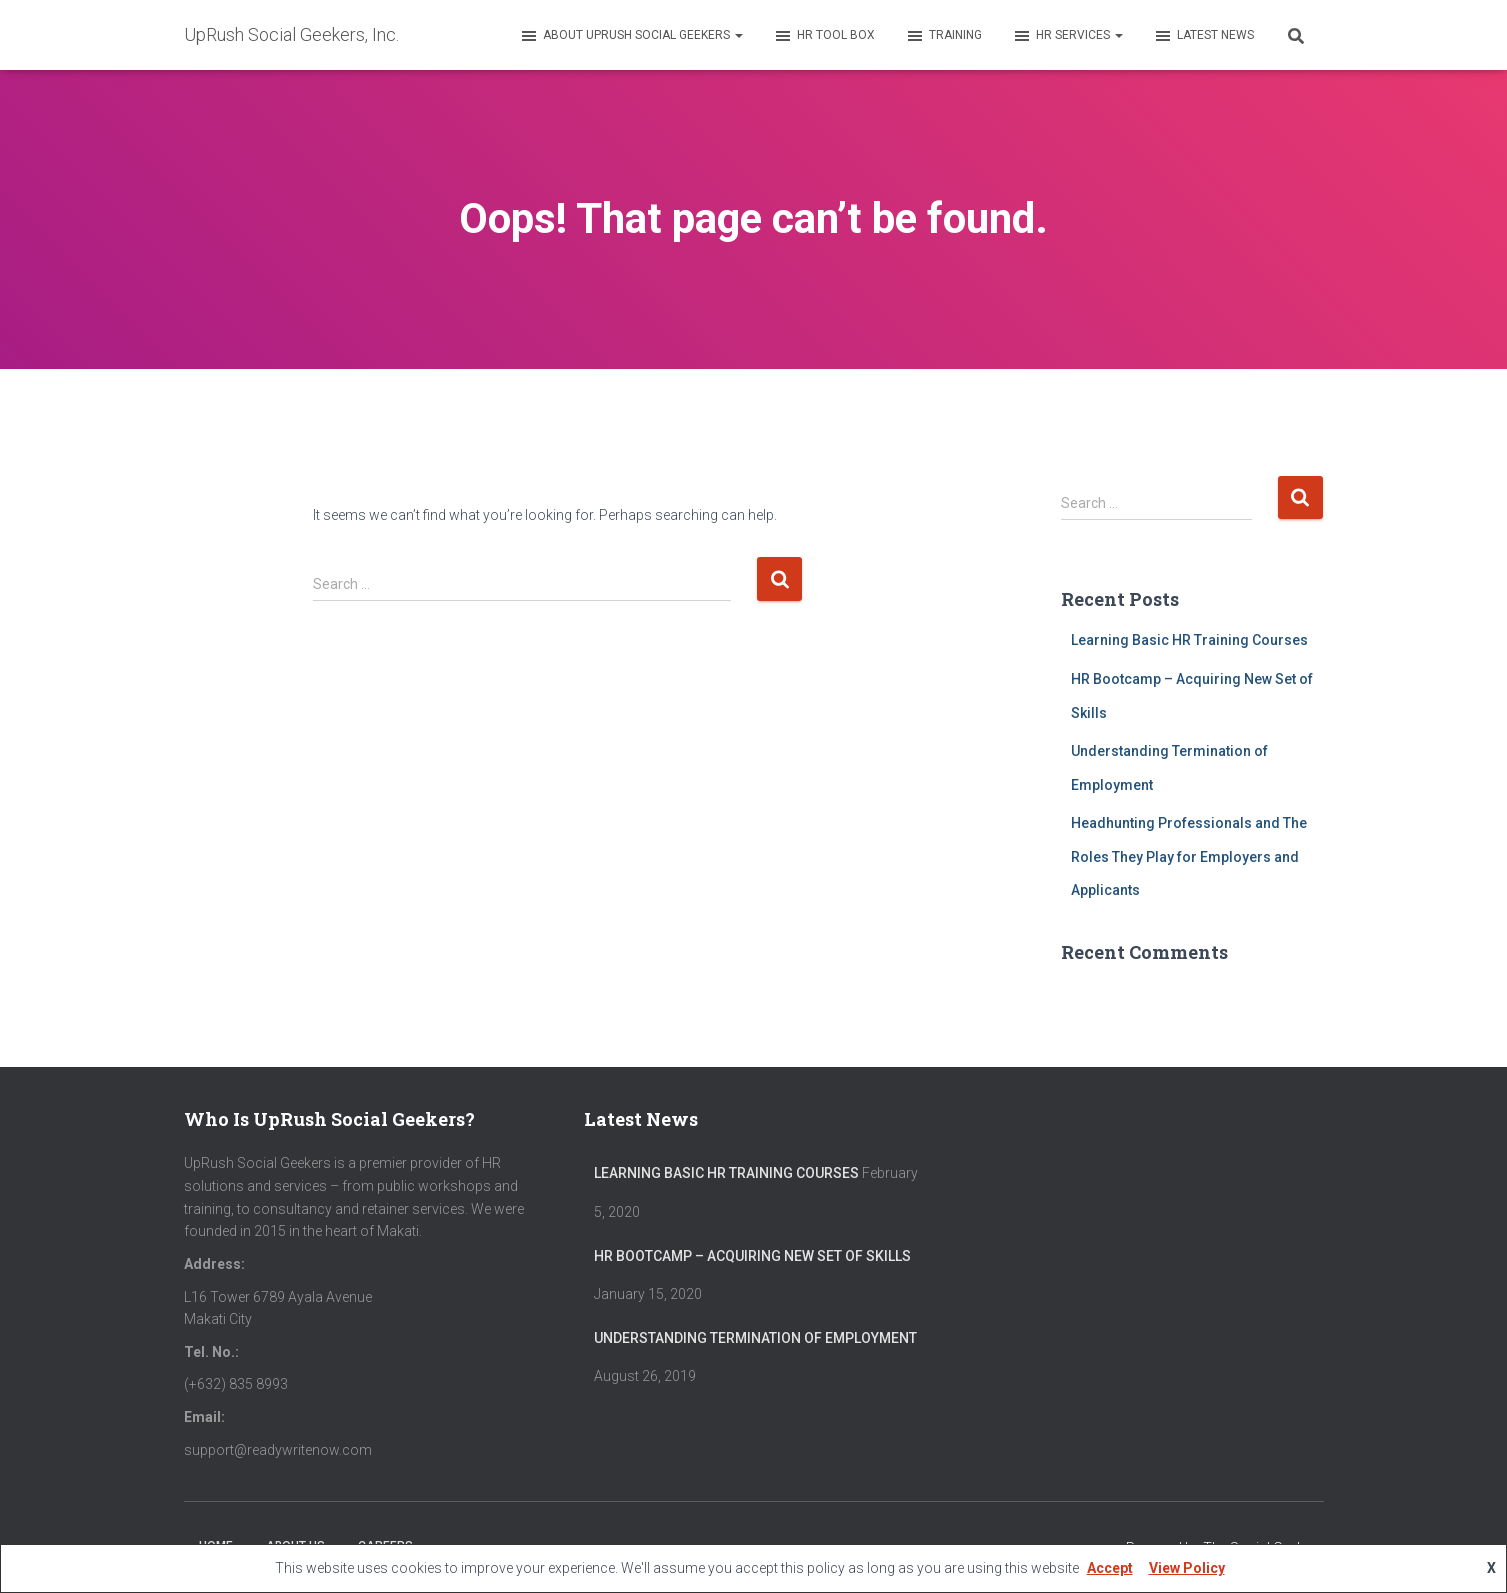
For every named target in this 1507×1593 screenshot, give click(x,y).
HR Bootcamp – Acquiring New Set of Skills (752, 1256)
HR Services (1067, 36)
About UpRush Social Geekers (631, 36)
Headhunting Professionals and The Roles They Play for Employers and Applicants (1189, 856)
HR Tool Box (824, 36)
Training (943, 36)
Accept (1110, 1568)
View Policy (1187, 1568)
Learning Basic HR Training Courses (1189, 640)
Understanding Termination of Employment (755, 1338)
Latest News (1203, 36)
